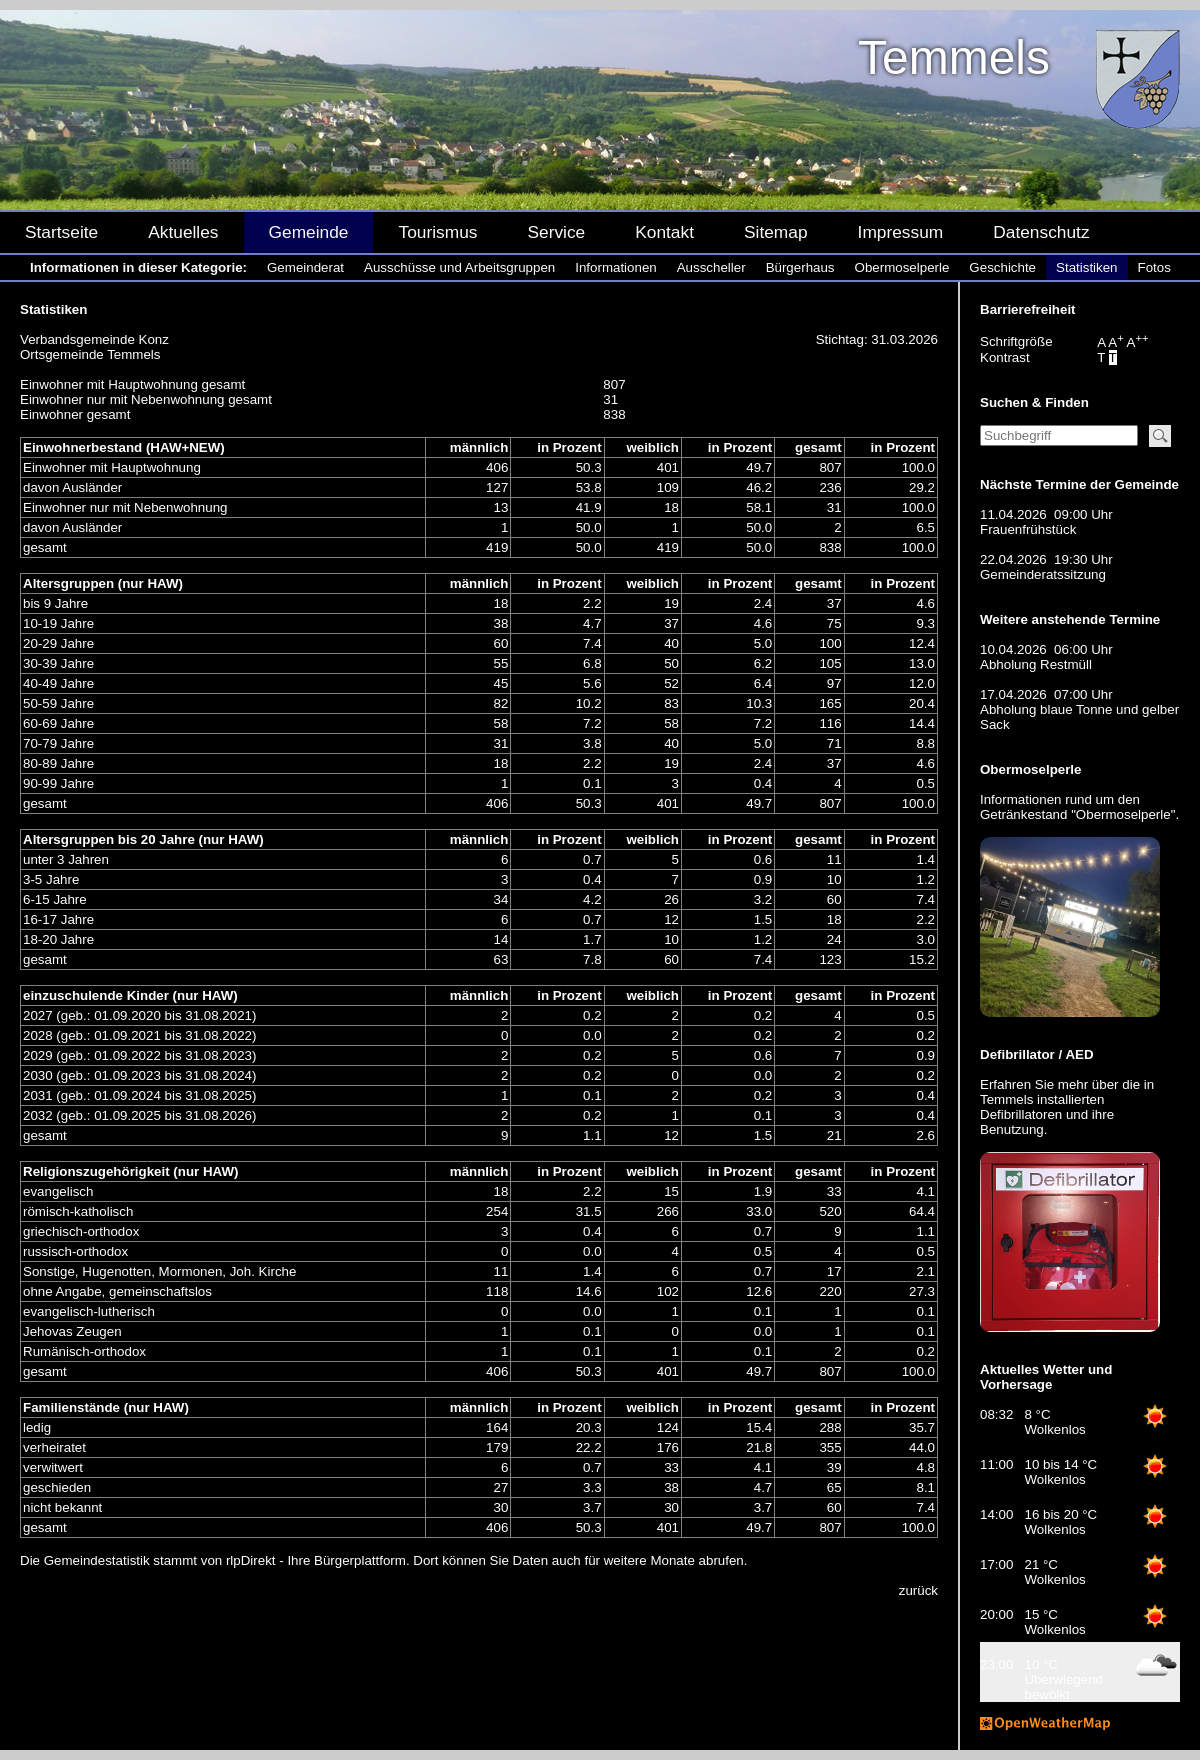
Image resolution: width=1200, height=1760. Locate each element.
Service (556, 232)
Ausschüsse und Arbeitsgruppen (459, 267)
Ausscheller (711, 267)
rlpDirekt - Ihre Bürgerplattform (316, 1560)
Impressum (901, 232)
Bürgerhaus (800, 267)
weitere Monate (649, 1560)
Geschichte (1002, 267)
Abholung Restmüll (1036, 664)
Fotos (1154, 267)
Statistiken (1087, 267)
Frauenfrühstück (1028, 529)
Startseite (61, 232)
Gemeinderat (305, 267)
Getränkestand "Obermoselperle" (1077, 814)
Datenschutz (1041, 232)
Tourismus (437, 232)
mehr (1073, 1084)
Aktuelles (183, 232)
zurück (918, 1590)
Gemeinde (309, 232)
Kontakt (664, 232)
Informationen (616, 267)
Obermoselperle (902, 267)
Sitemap (776, 232)
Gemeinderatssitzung (1043, 574)
